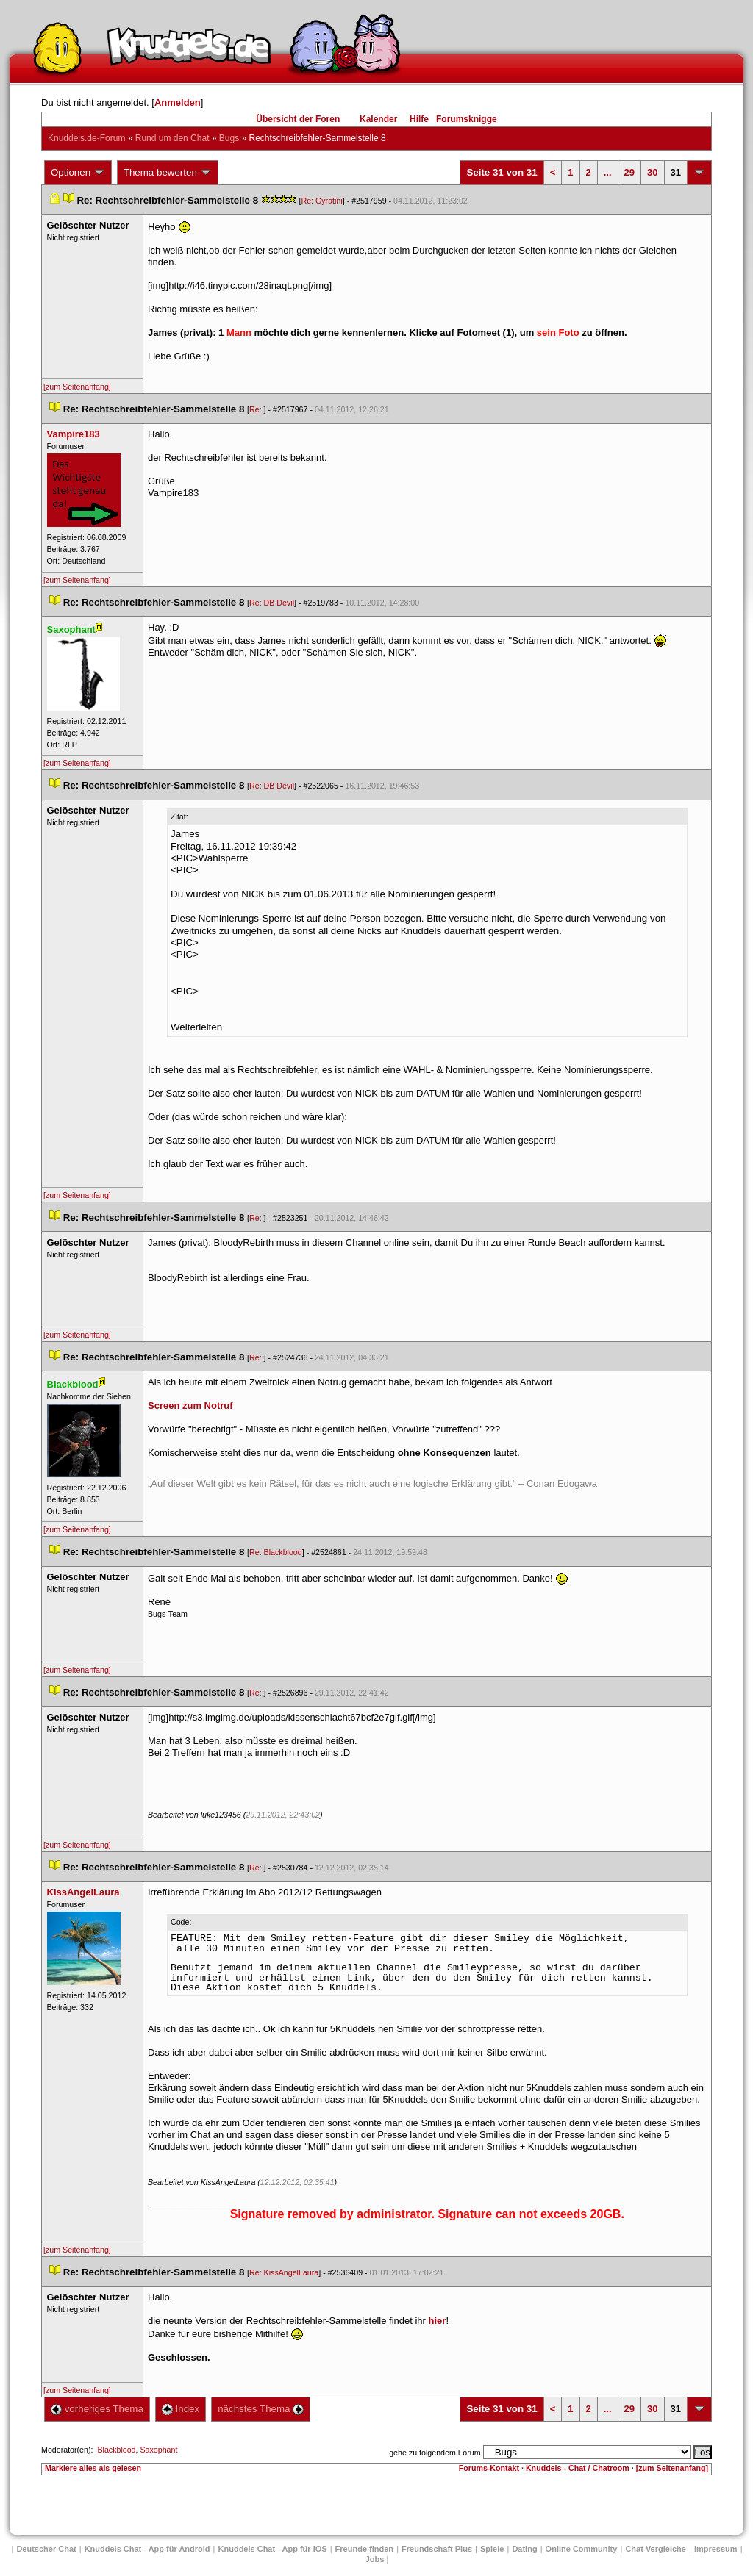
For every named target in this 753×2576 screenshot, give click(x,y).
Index (180, 2408)
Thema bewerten (168, 173)
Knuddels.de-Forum (86, 138)
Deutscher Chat (46, 2548)
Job (375, 2559)
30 (652, 172)
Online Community (582, 2548)
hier (437, 2320)
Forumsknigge (466, 119)
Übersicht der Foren (298, 119)
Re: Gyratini (321, 200)
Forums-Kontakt (489, 2468)
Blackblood (116, 2449)
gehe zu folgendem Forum (434, 2452)
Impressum (716, 2548)
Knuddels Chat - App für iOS (272, 2548)
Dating (524, 2548)
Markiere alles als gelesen (93, 2468)
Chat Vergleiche (655, 2548)
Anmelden (177, 102)
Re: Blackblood (275, 1552)
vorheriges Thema (97, 2408)
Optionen (78, 173)
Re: (256, 409)
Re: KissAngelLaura (283, 2272)
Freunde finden (364, 2548)
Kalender (378, 119)
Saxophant (158, 2449)
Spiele (492, 2548)
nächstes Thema (261, 2408)
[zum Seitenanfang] (77, 386)
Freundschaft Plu (437, 2548)
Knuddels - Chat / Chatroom (577, 2468)
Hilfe (419, 119)
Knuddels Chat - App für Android (147, 2548)
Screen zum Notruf (190, 1405)
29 (629, 172)
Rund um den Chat (172, 138)
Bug (229, 138)
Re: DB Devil (271, 602)
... (608, 172)
